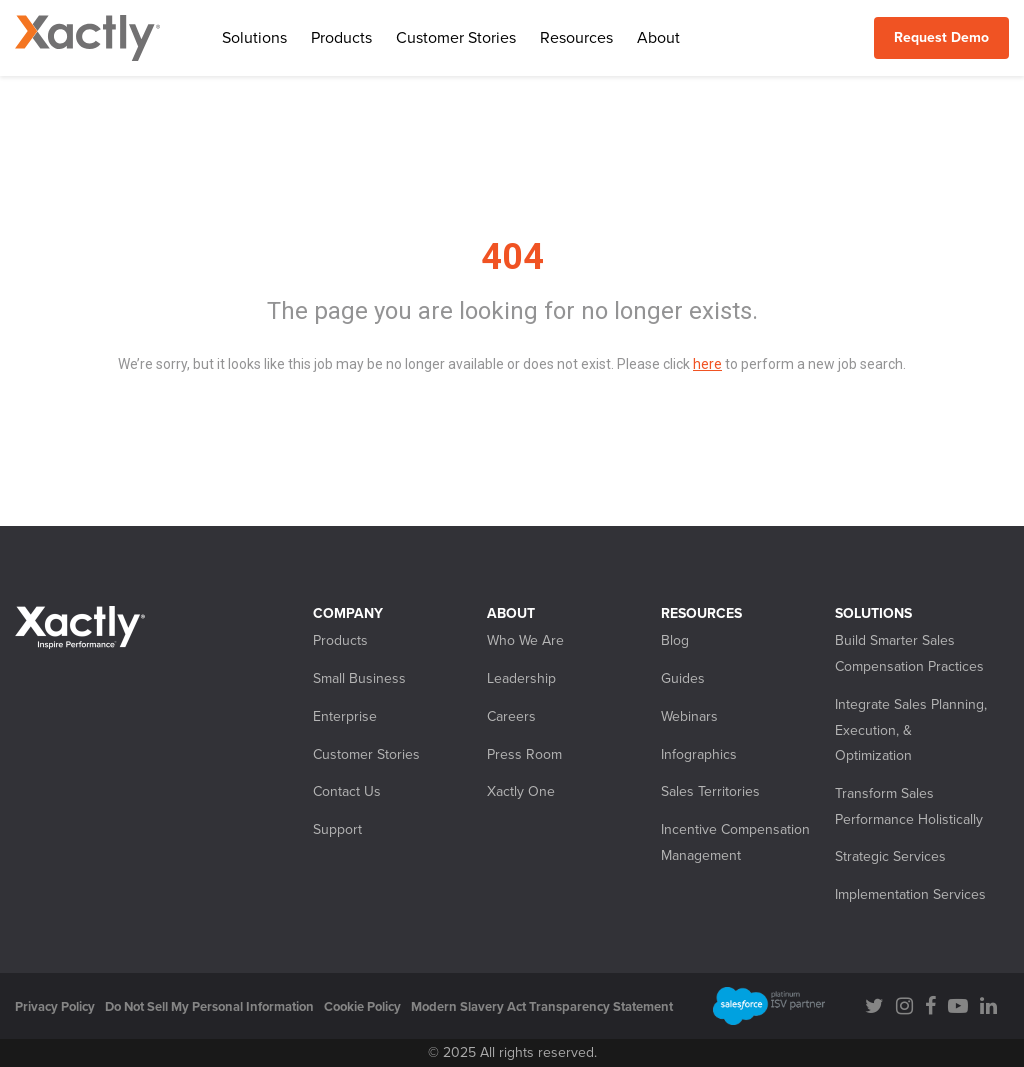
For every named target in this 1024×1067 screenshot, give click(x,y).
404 (512, 257)
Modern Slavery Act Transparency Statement (542, 1006)
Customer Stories (456, 38)
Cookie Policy (362, 1006)
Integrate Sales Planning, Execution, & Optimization (911, 730)
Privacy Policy (55, 1006)
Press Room (524, 754)
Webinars (689, 716)
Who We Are (525, 640)
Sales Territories (710, 791)
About (658, 38)
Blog (675, 640)
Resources (576, 38)
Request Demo (941, 37)
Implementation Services (910, 894)
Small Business (359, 678)
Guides (683, 678)
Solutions (254, 38)
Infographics (699, 754)
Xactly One (521, 791)
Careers (511, 716)
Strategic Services (890, 856)
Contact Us (347, 791)
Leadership (521, 678)
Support (337, 829)
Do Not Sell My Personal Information (209, 1006)
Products (341, 38)
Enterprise (345, 716)
